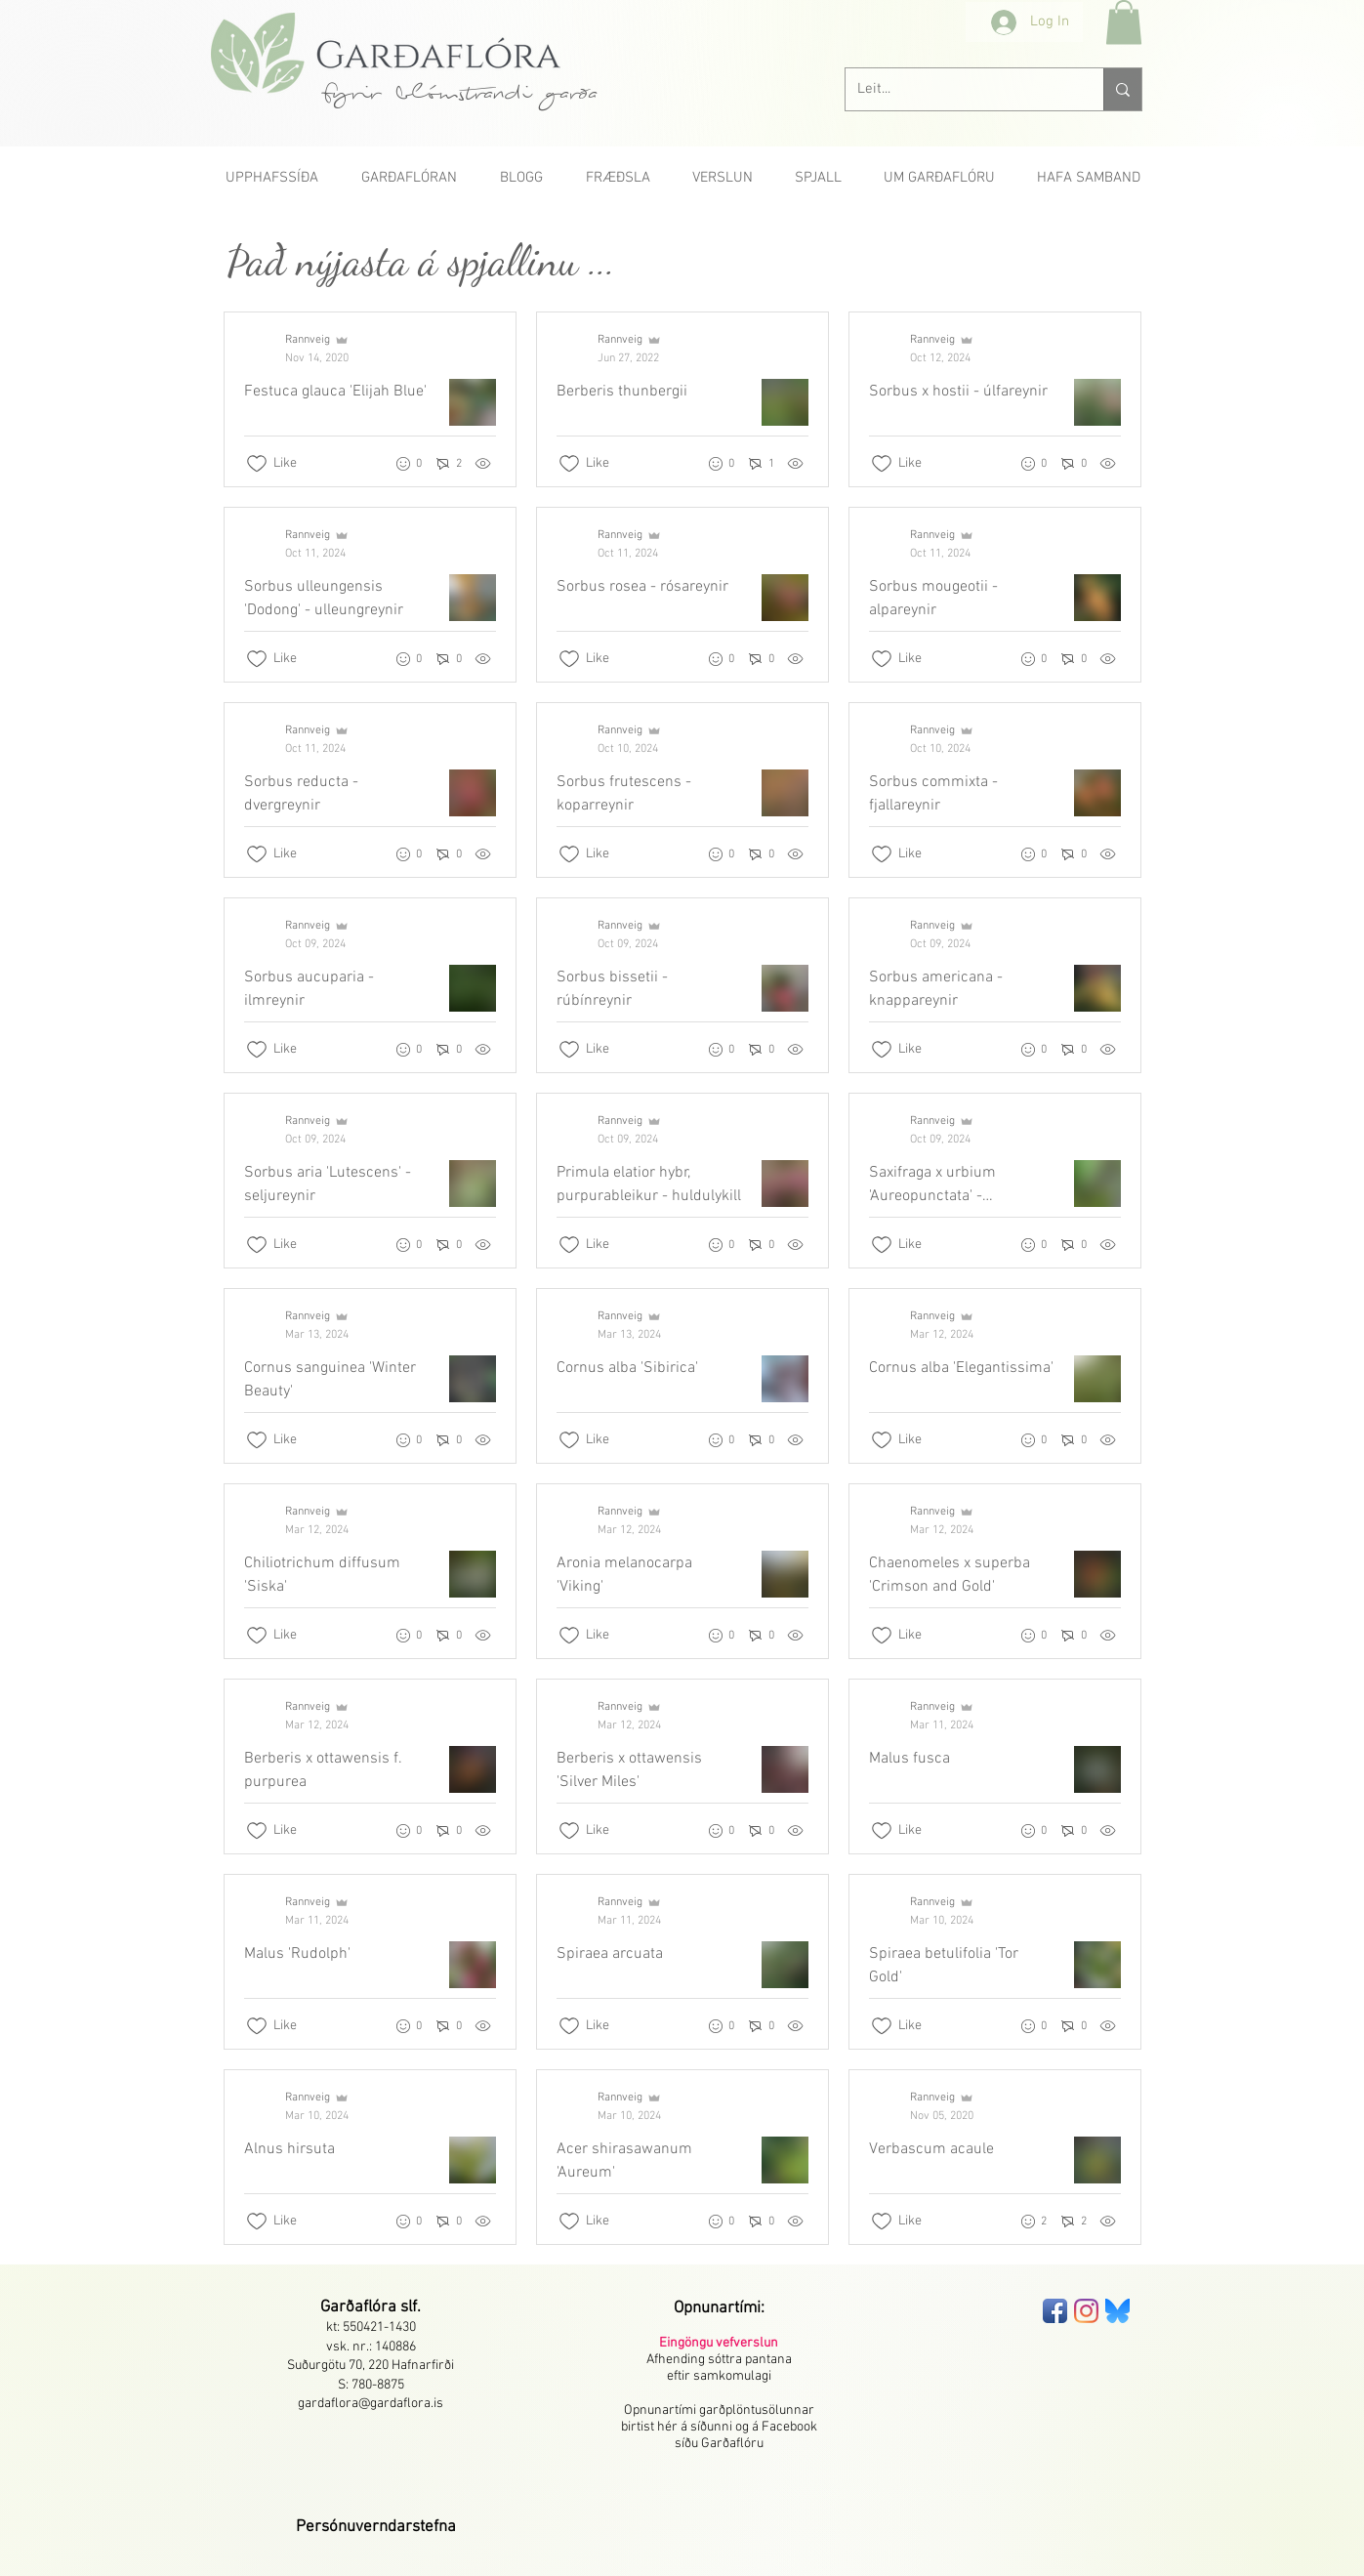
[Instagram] (1086, 2311)
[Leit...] (959, 89)
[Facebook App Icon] (1055, 2311)
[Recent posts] (682, 1278)
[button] (1123, 22)
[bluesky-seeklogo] (1117, 2311)
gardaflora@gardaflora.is (370, 2403)
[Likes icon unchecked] (256, 464)
